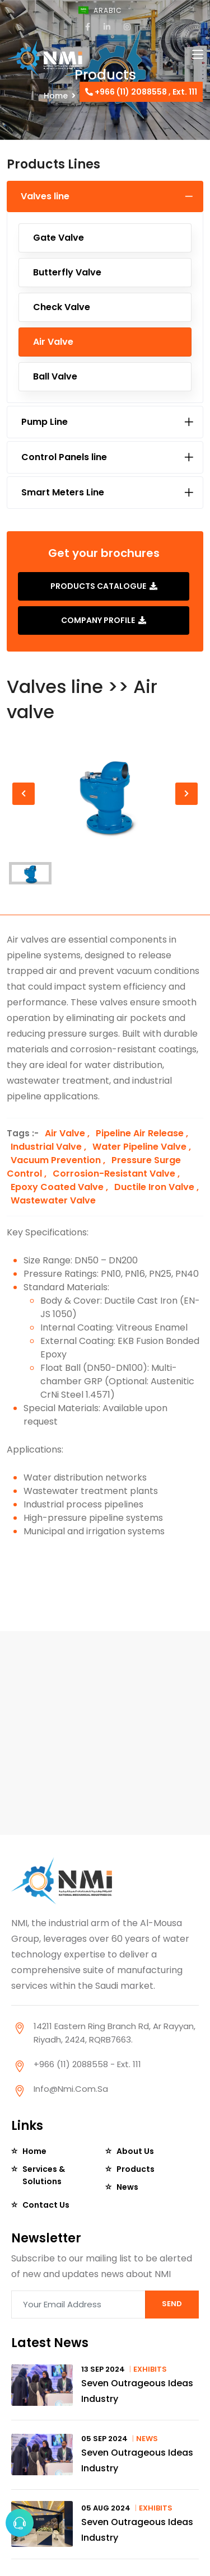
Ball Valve (55, 376)
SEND (172, 2303)
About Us (135, 2151)
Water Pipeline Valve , (141, 1146)
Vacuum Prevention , (59, 1160)
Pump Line (44, 421)
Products (135, 2169)
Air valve (53, 341)
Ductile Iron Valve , (156, 1187)
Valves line (45, 196)
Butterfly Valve (67, 272)
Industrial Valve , (49, 1146)
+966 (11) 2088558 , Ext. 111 (141, 91)
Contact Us (45, 2204)
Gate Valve (58, 237)
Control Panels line (64, 457)
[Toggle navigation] (197, 55)
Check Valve (61, 307)
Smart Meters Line (62, 492)
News (127, 2187)
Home (34, 2151)
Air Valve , (68, 1133)
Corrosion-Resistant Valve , (116, 1173)
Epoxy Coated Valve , (60, 1187)
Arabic (111, 10)
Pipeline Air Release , (142, 1133)
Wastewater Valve (53, 1200)
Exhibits (150, 2369)
